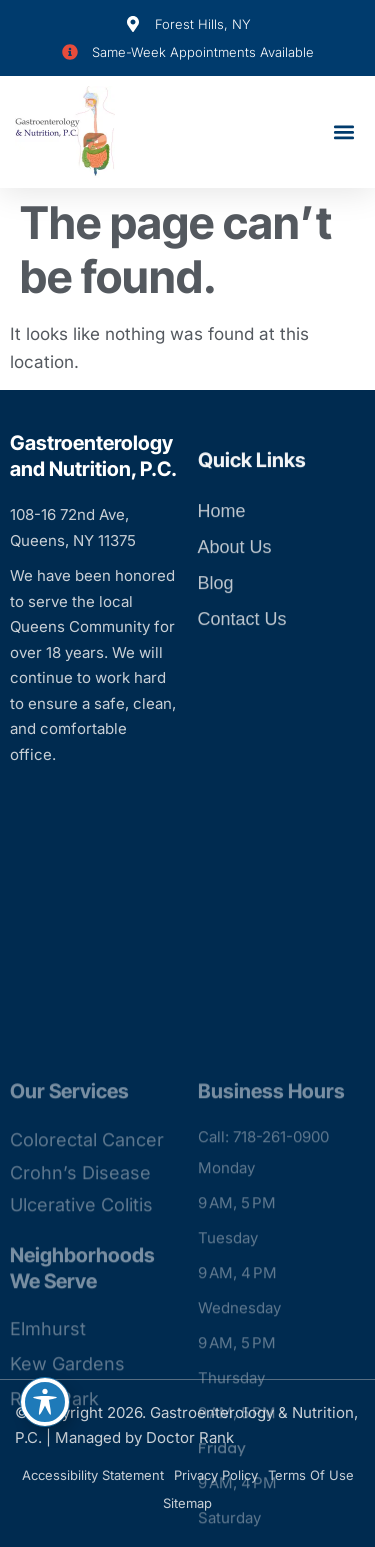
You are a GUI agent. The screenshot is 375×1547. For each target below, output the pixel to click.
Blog (216, 623)
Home (222, 551)
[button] (343, 132)
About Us (235, 587)
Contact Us (242, 659)
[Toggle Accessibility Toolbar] (45, 1402)
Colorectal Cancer (87, 1353)
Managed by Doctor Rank (144, 1437)
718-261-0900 (281, 1350)
